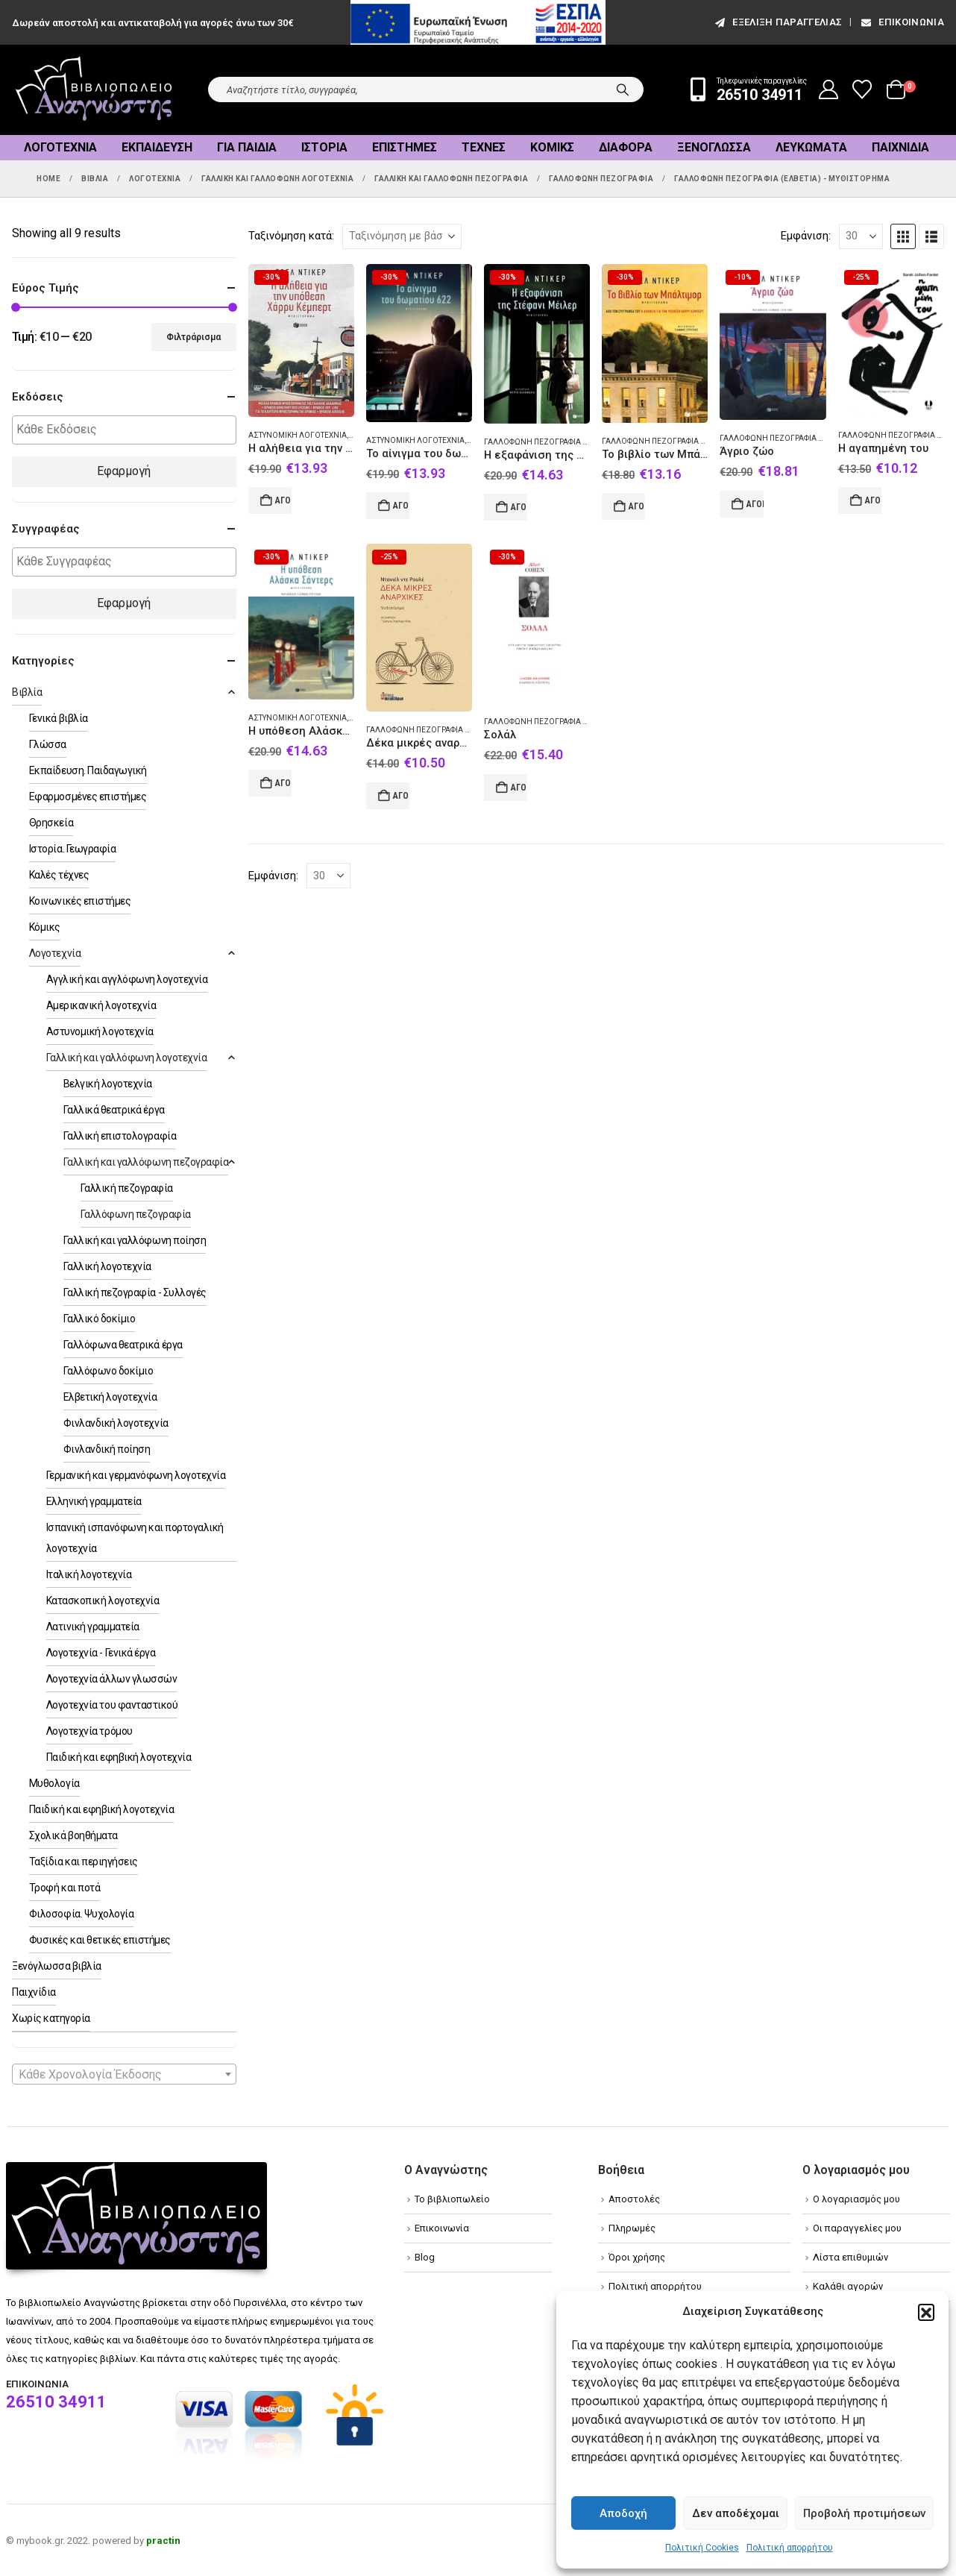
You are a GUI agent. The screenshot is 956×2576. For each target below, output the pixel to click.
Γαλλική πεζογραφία (127, 1188)
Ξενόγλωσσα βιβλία (56, 1966)
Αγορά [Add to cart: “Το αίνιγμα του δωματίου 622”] (401, 505)
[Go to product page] (301, 340)
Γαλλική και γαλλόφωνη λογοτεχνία (126, 1058)
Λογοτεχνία (60, 147)
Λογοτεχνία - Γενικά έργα (100, 1653)
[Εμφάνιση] (861, 236)
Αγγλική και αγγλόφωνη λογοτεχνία (127, 979)
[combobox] (124, 2074)
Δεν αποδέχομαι (735, 2513)
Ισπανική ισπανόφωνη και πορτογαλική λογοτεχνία (135, 1537)
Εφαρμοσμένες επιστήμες (87, 796)
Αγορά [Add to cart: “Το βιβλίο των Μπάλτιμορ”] (637, 506)
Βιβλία (27, 692)
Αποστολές (634, 2199)
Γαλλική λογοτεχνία (107, 1266)
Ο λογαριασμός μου (856, 2199)
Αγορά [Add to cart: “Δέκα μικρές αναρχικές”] (401, 796)
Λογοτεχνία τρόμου (89, 1731)
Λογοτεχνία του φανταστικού (112, 1705)
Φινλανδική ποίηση (107, 1449)
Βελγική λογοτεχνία (107, 1084)
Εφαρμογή (124, 471)
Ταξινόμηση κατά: (291, 235)
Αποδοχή (623, 2513)
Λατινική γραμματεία (92, 1627)
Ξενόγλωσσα (714, 147)
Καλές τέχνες (59, 875)
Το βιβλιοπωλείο (452, 2199)
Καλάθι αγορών (848, 2286)
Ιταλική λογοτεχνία (88, 1574)
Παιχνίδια (900, 147)
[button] (926, 2312)
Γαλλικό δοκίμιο (99, 1319)
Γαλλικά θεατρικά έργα (114, 1110)
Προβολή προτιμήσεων (864, 2513)
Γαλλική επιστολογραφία (119, 1136)
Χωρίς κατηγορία (51, 2018)
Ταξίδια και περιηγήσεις (83, 1861)
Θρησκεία (51, 823)
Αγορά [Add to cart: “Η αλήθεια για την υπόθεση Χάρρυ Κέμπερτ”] (283, 500)
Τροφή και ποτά (64, 1888)
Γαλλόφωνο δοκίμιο (108, 1371)
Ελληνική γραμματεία (94, 1501)
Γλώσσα (47, 744)
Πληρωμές (631, 2228)
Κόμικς (552, 147)
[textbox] (127, 430)
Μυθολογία (54, 1783)
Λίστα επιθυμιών (850, 2257)
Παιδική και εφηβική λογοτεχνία (119, 1757)
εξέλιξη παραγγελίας (777, 22)
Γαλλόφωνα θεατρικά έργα (123, 1345)
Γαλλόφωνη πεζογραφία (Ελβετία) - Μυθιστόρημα (581, 442)
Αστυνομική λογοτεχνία (297, 435)
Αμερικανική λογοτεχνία (101, 1005)
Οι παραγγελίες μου (857, 2228)
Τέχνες (484, 147)
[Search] (623, 89)
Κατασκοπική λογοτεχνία (102, 1600)
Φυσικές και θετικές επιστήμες (100, 1940)
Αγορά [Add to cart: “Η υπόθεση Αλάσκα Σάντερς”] (283, 783)
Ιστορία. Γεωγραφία (72, 849)
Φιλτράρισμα (193, 337)
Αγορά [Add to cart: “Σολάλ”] (519, 787)
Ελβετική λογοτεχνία (110, 1397)
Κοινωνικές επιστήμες (79, 901)
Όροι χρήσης (636, 2257)
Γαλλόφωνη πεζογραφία (136, 1214)
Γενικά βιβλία (58, 718)
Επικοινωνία (901, 22)
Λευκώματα (811, 147)
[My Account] (828, 89)
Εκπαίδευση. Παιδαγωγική (88, 770)
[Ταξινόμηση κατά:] (402, 236)
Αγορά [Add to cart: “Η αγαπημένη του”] (873, 500)
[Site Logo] (94, 90)
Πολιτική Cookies (702, 2547)
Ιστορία (324, 147)
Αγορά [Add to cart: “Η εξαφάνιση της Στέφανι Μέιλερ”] (519, 507)
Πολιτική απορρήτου (789, 2547)
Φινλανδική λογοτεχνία (116, 1423)
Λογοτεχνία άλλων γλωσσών (111, 1679)
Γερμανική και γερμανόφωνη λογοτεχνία (136, 1475)
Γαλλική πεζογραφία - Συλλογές (135, 1292)
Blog (425, 2257)
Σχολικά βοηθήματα (73, 1835)
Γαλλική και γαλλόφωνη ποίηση (135, 1240)
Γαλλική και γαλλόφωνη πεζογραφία (146, 1162)
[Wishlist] (862, 89)
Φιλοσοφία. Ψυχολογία (81, 1914)
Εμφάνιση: (806, 235)
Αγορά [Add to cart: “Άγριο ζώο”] (754, 504)
